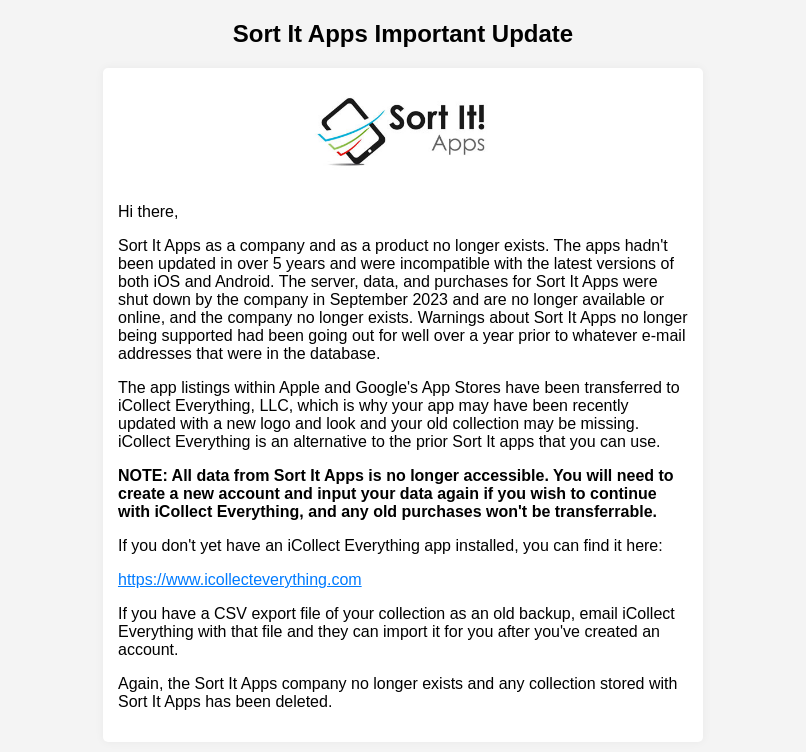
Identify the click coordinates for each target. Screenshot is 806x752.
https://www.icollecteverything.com (240, 579)
